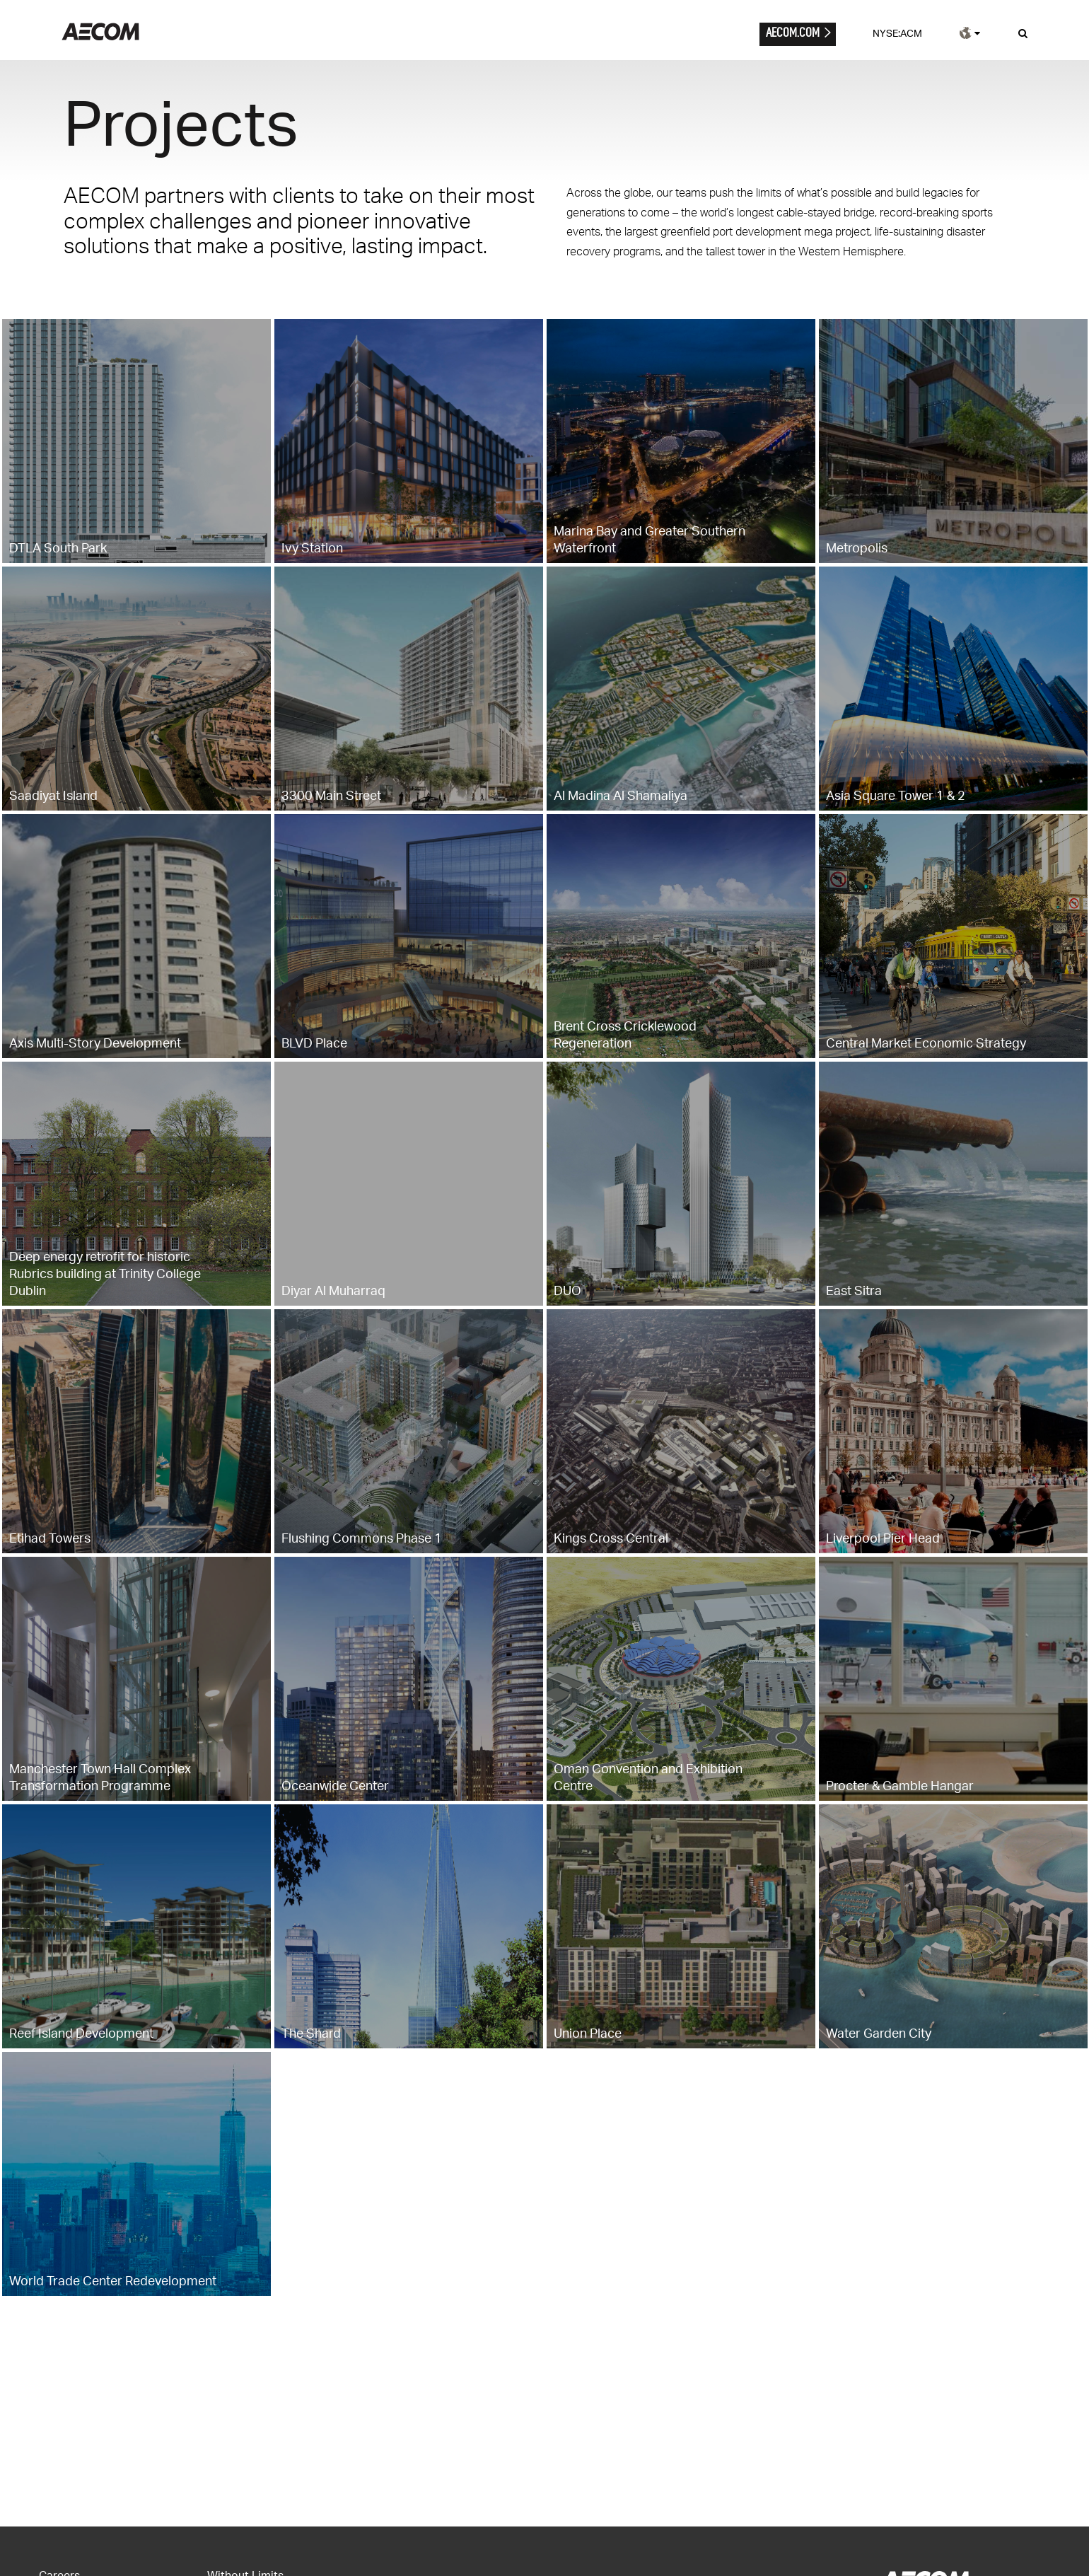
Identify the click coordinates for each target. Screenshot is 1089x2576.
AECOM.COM (793, 32)
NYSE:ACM (897, 33)
